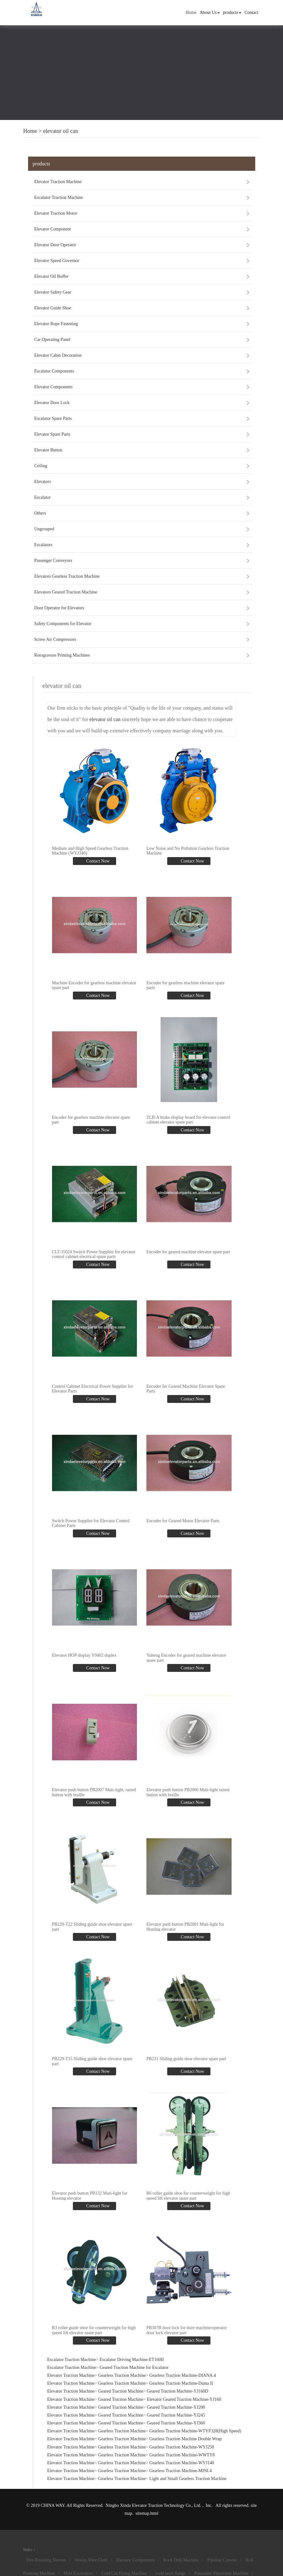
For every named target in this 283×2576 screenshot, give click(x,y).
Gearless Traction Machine (122, 2374)
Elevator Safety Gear (52, 292)
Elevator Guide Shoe (52, 308)
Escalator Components (54, 371)
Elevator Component (52, 229)
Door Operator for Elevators (59, 607)
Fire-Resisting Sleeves (46, 2559)
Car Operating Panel (52, 339)
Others (40, 513)
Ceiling (40, 465)
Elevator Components (53, 387)
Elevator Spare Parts (52, 434)
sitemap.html (146, 2512)
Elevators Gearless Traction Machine (67, 576)
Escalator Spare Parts (53, 418)
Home (191, 12)
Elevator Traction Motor (55, 213)
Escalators (43, 544)
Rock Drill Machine (181, 2559)
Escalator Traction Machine (58, 197)
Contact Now (97, 861)
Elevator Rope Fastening (56, 323)
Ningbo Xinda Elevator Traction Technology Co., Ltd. (154, 2504)
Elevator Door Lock (52, 402)
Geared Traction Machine (120, 2390)
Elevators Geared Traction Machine (65, 592)
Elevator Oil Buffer (51, 276)
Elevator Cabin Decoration (58, 355)
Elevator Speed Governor (56, 260)
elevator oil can (60, 131)
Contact (251, 12)
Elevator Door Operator (55, 244)
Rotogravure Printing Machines (62, 655)
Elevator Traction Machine (58, 181)
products (232, 12)
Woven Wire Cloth (91, 2559)
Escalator (42, 497)
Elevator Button (48, 450)
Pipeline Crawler (222, 2559)
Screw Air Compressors (55, 639)
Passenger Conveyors (53, 560)
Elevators (42, 481)
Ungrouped (44, 529)
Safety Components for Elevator (62, 623)
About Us (210, 12)
